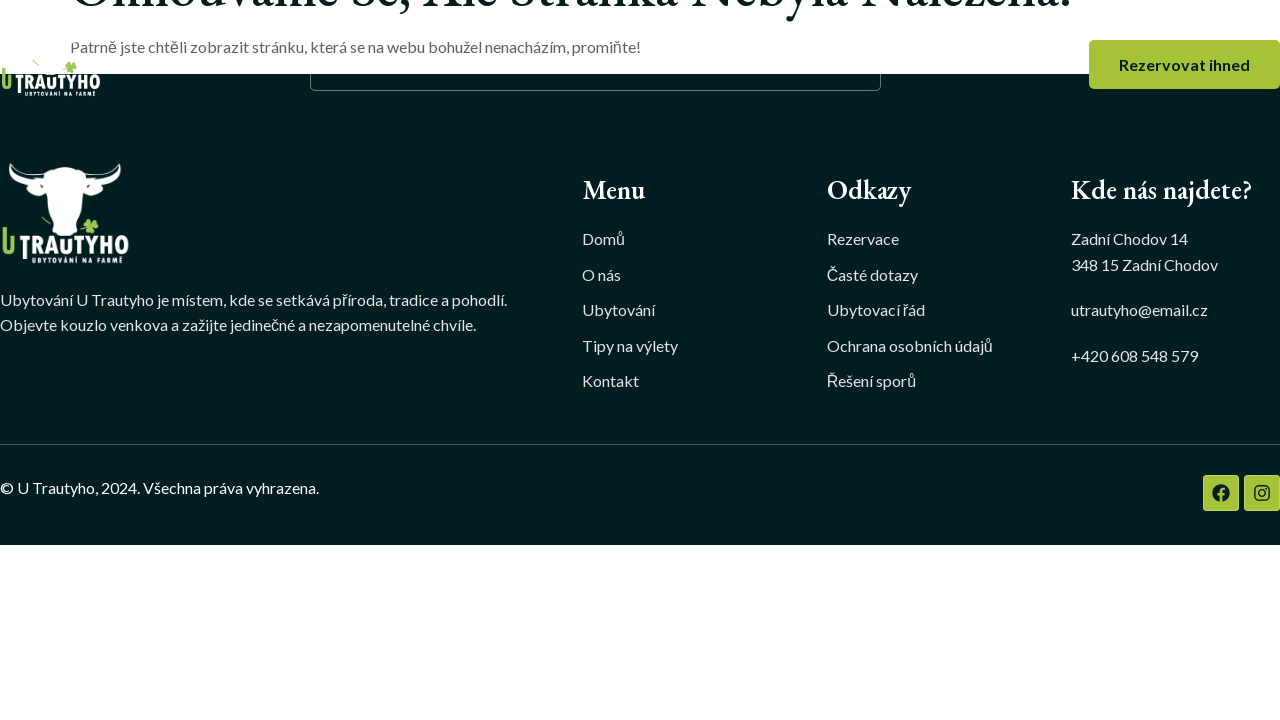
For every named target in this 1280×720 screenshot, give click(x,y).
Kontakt (824, 64)
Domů (359, 64)
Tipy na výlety (700, 64)
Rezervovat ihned (1184, 64)
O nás (442, 64)
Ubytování (556, 65)
